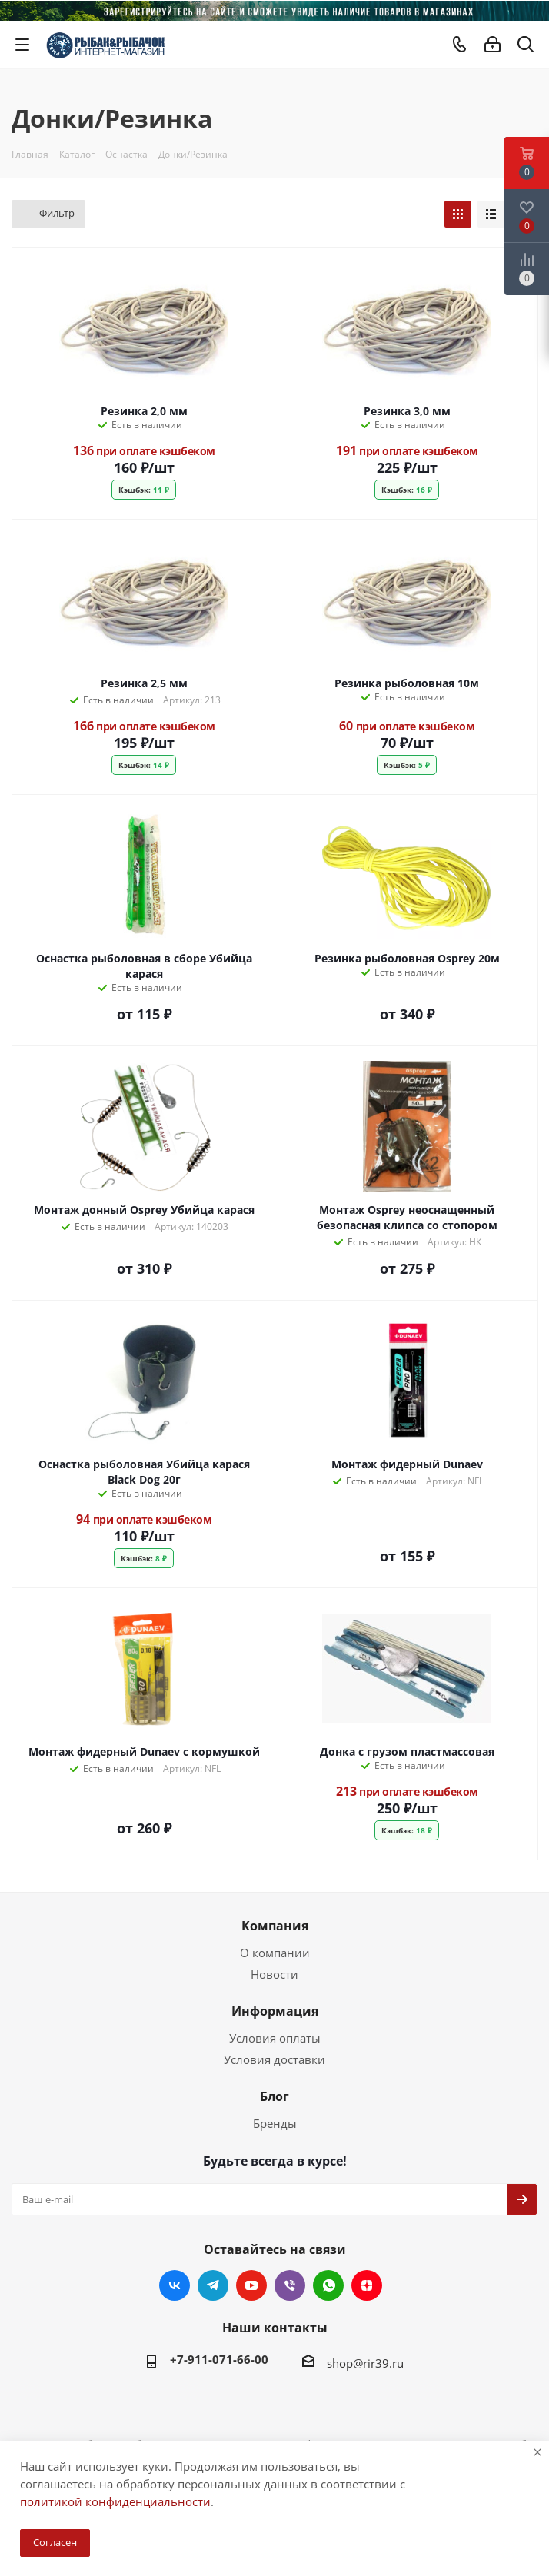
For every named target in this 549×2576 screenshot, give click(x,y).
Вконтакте (174, 2285)
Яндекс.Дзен (366, 2285)
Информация (274, 2011)
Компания (274, 1925)
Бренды (275, 2123)
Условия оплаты (275, 2038)
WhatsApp (328, 2285)
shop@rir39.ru (365, 2363)
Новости (274, 1974)
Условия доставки (274, 2059)
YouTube (251, 2285)
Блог (274, 2096)
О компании (275, 1952)
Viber (289, 2285)
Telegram (213, 2285)
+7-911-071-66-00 (219, 2359)
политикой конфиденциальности (115, 2501)
